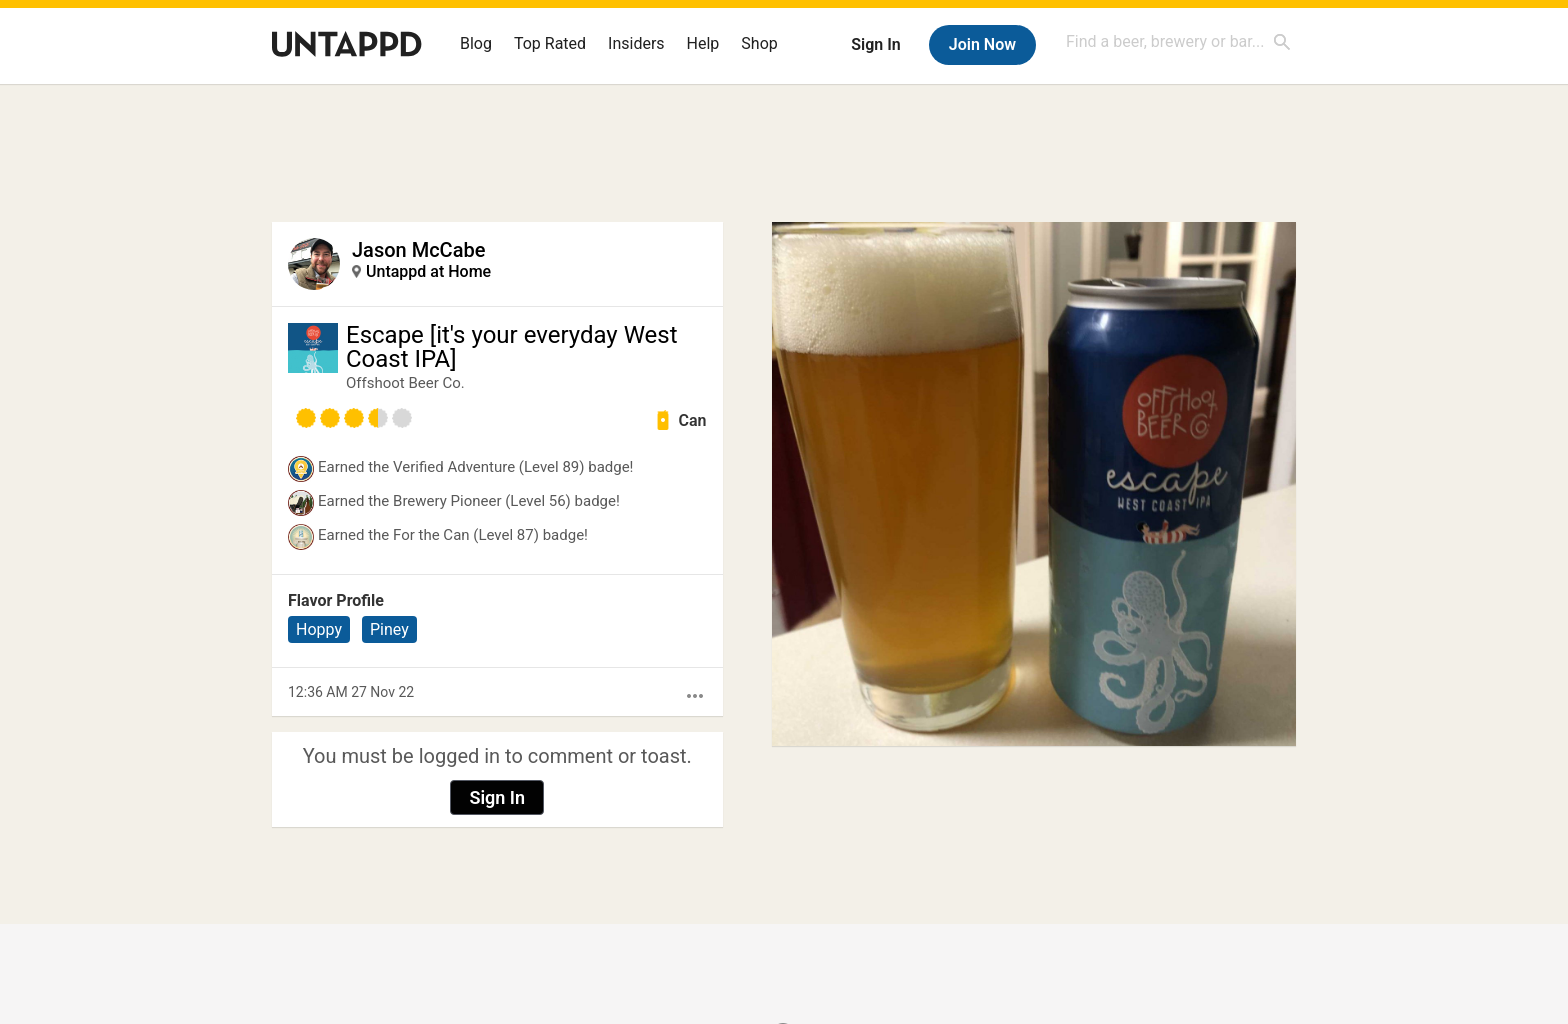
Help (703, 43)
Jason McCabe (418, 250)
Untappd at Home (428, 271)
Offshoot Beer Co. (405, 383)
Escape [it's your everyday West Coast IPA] (512, 347)
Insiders (636, 43)
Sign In (875, 44)
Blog (476, 43)
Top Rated (550, 43)
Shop (759, 43)
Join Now (982, 44)
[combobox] (1179, 41)
